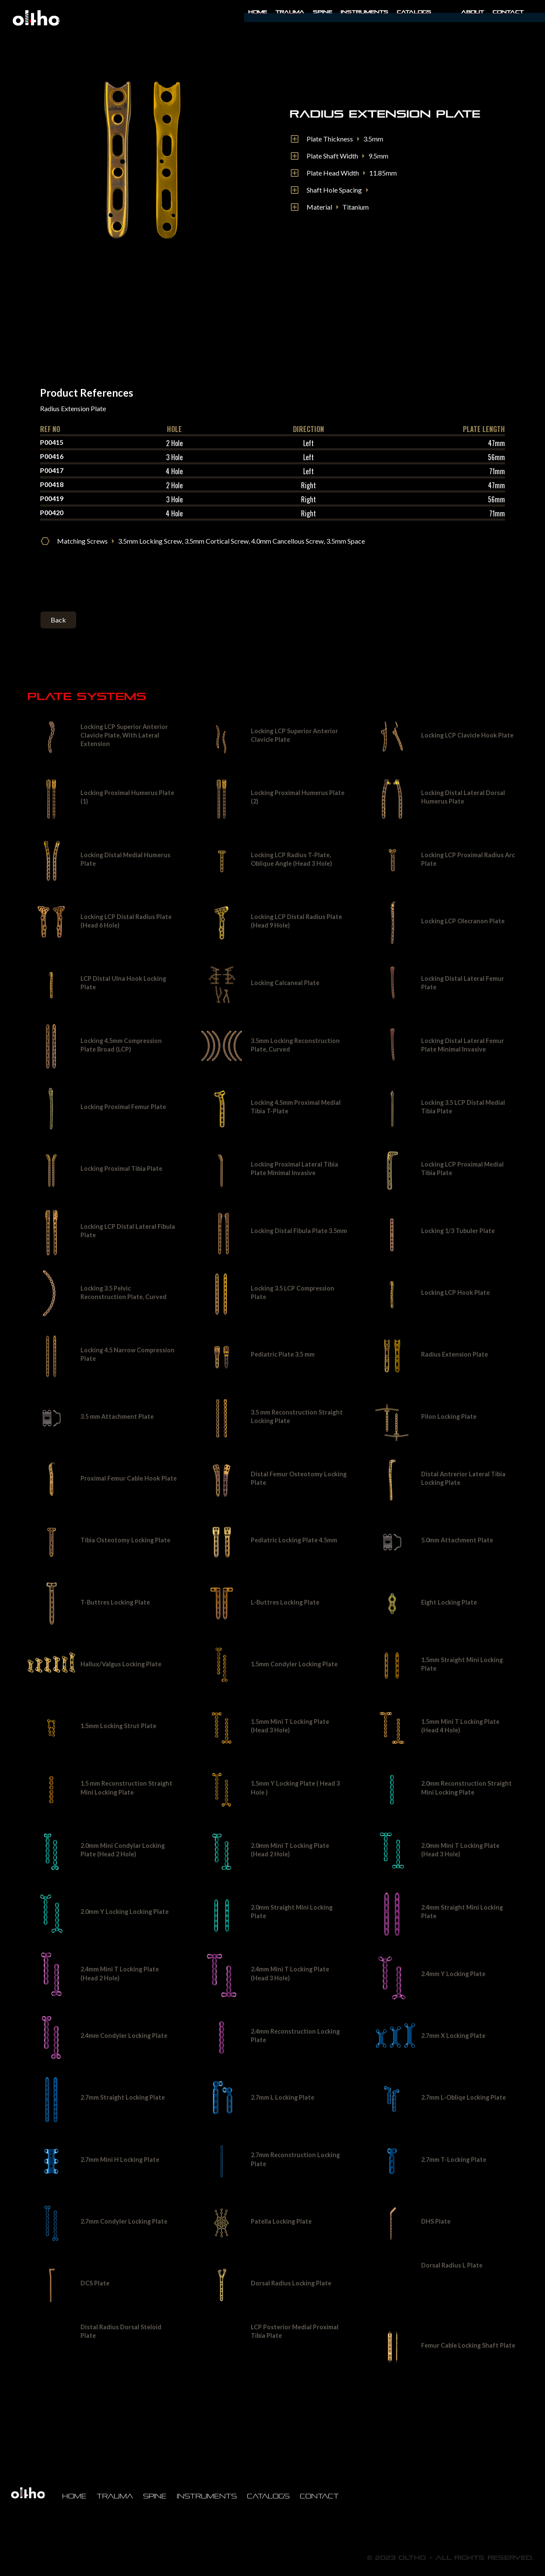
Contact (508, 12)
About (472, 12)
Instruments (207, 2496)
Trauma (289, 12)
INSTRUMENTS (364, 12)
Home (257, 12)
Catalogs (414, 12)
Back (58, 620)
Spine (322, 12)
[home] (36, 18)
